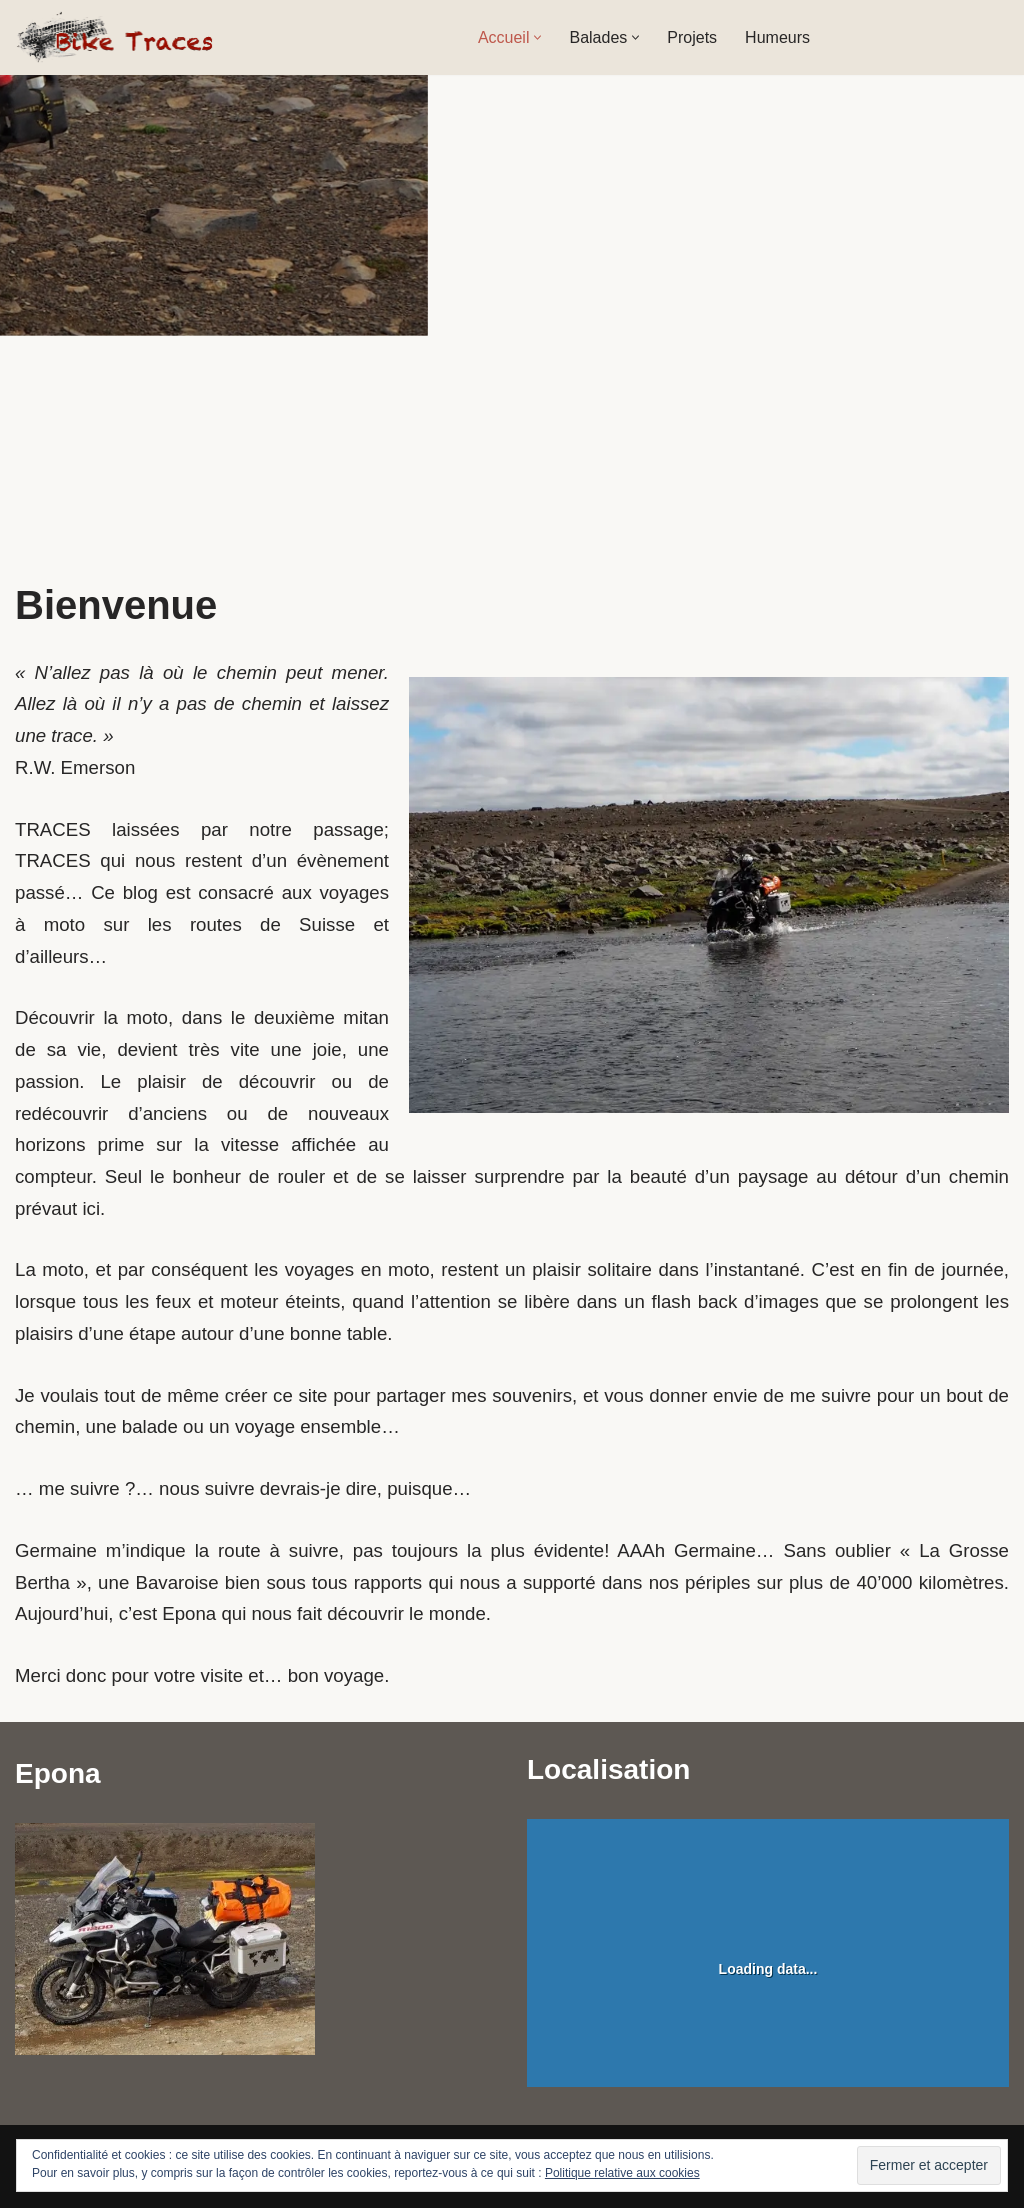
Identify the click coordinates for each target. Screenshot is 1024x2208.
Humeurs (777, 37)
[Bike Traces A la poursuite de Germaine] (115, 37)
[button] (537, 37)
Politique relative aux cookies (622, 2173)
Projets (692, 37)
